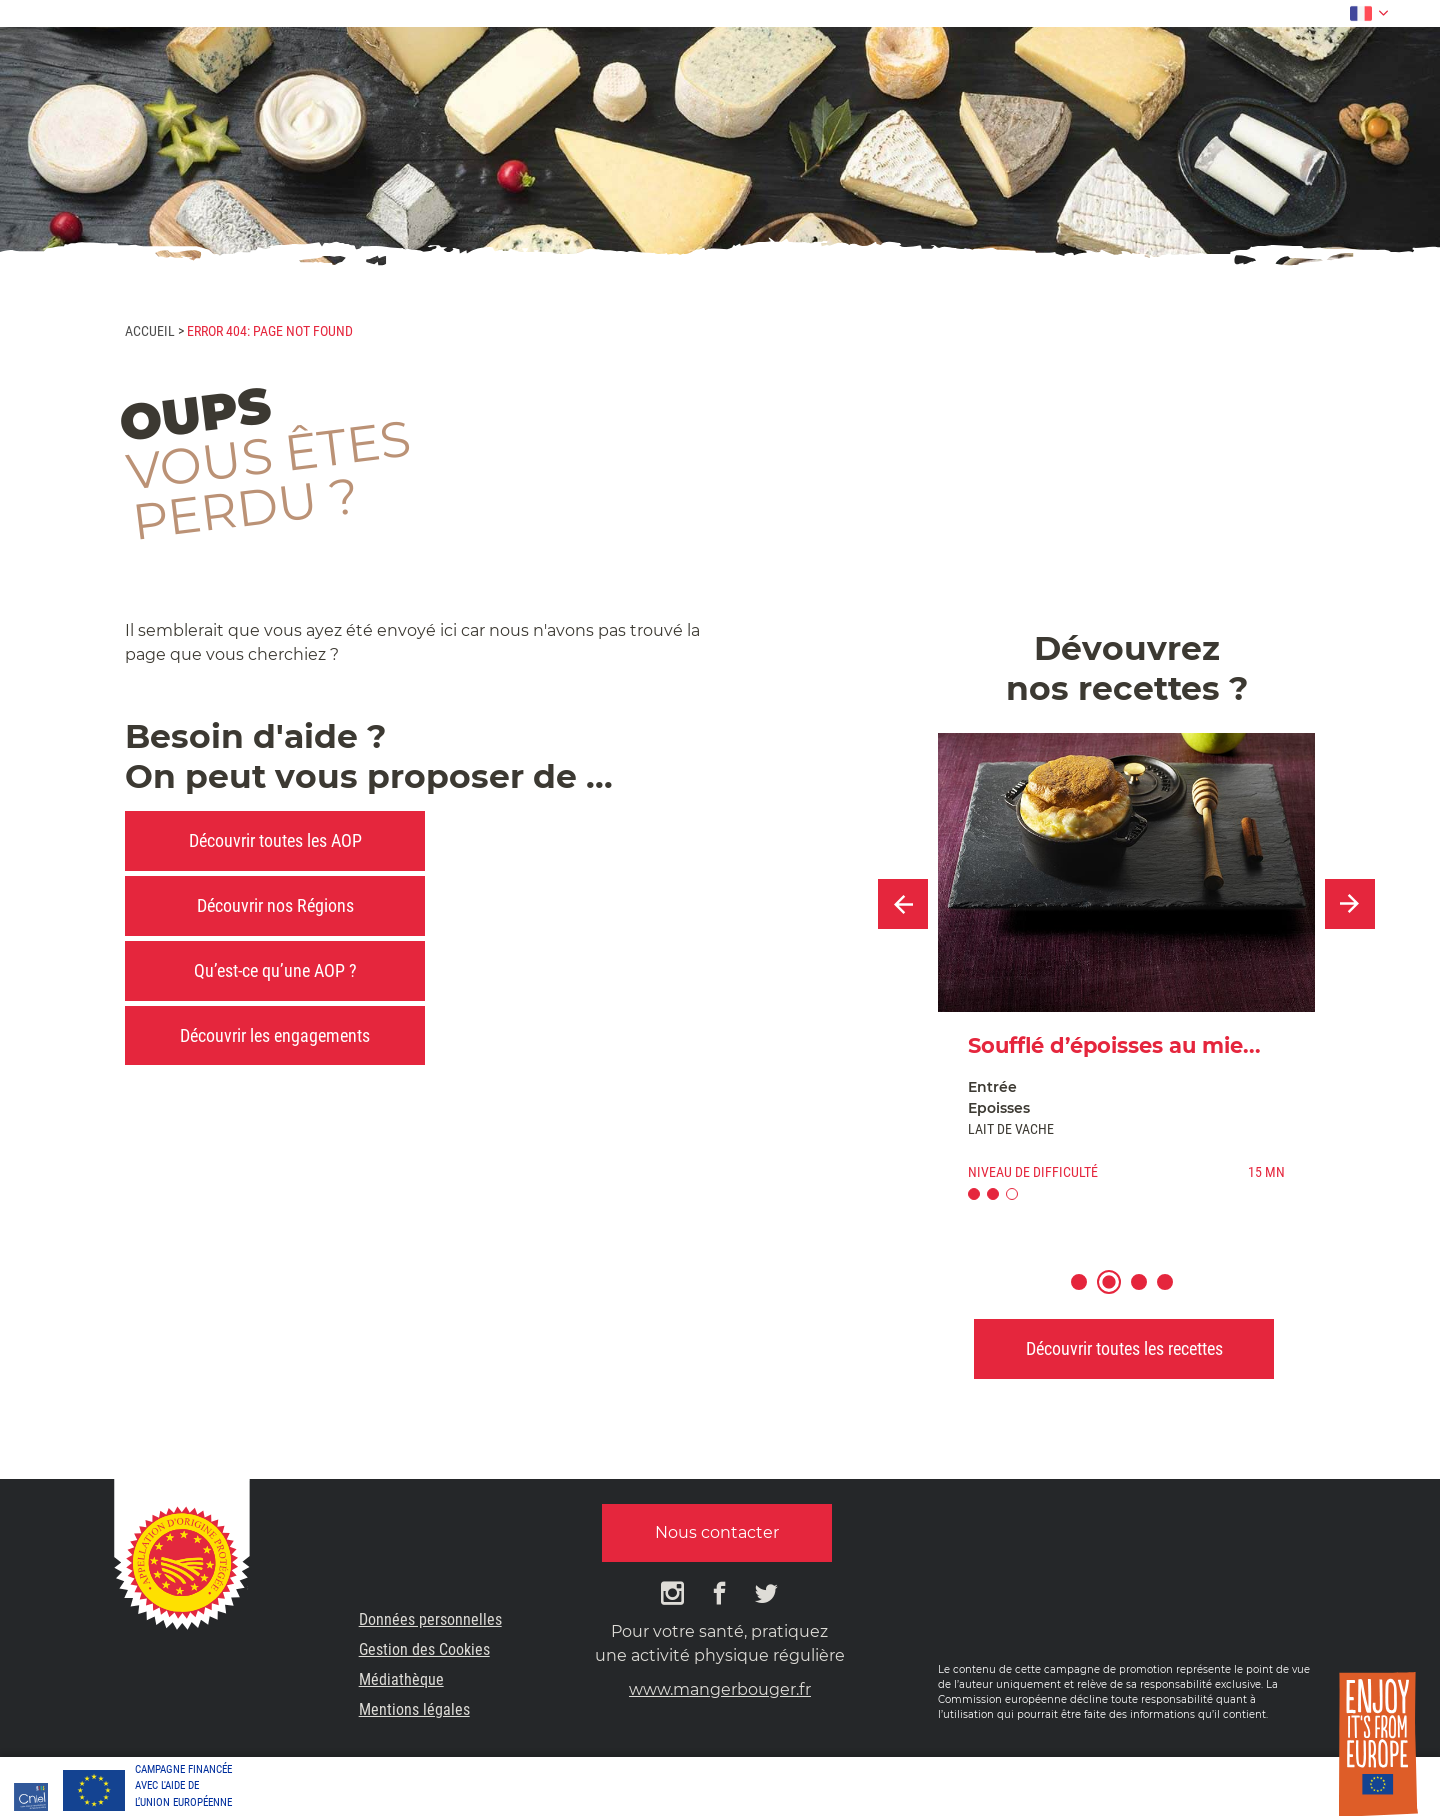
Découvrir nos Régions (275, 905)
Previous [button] (903, 904)
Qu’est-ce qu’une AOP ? (275, 970)
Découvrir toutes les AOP (275, 840)
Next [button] (1350, 904)
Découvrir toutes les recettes (1124, 1348)
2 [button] (1118, 1294)
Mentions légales (414, 1709)
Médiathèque (401, 1679)
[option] (1126, 975)
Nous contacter (717, 1532)
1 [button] (1088, 1294)
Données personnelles (430, 1619)
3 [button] (1148, 1294)
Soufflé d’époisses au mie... (1114, 1045)
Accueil (150, 331)
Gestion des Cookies (424, 1649)
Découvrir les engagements (275, 1035)
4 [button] (1174, 1294)
